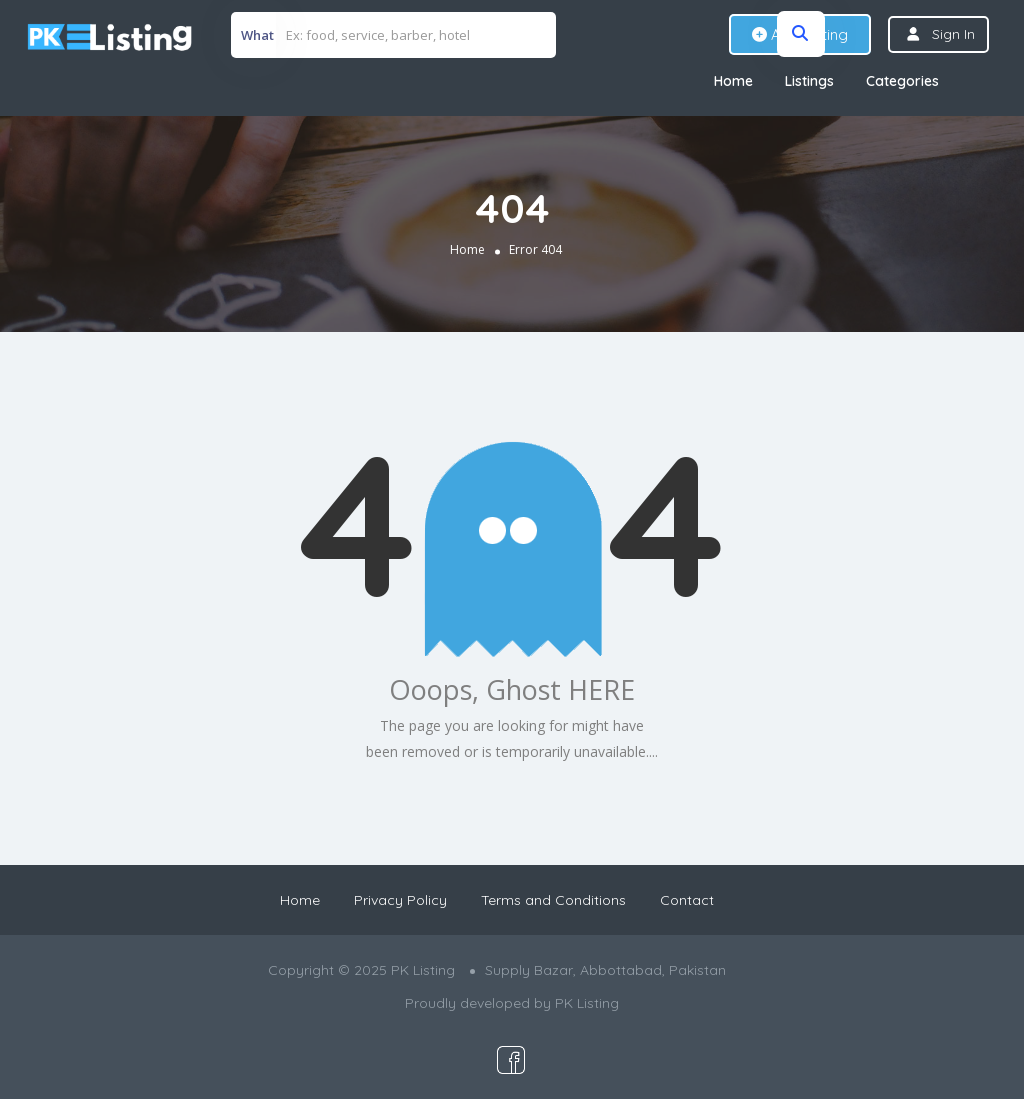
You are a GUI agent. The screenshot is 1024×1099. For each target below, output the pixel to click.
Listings (809, 81)
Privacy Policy (400, 900)
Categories (902, 81)
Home (733, 81)
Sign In (953, 34)
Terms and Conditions (553, 900)
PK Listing (587, 1003)
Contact (687, 900)
